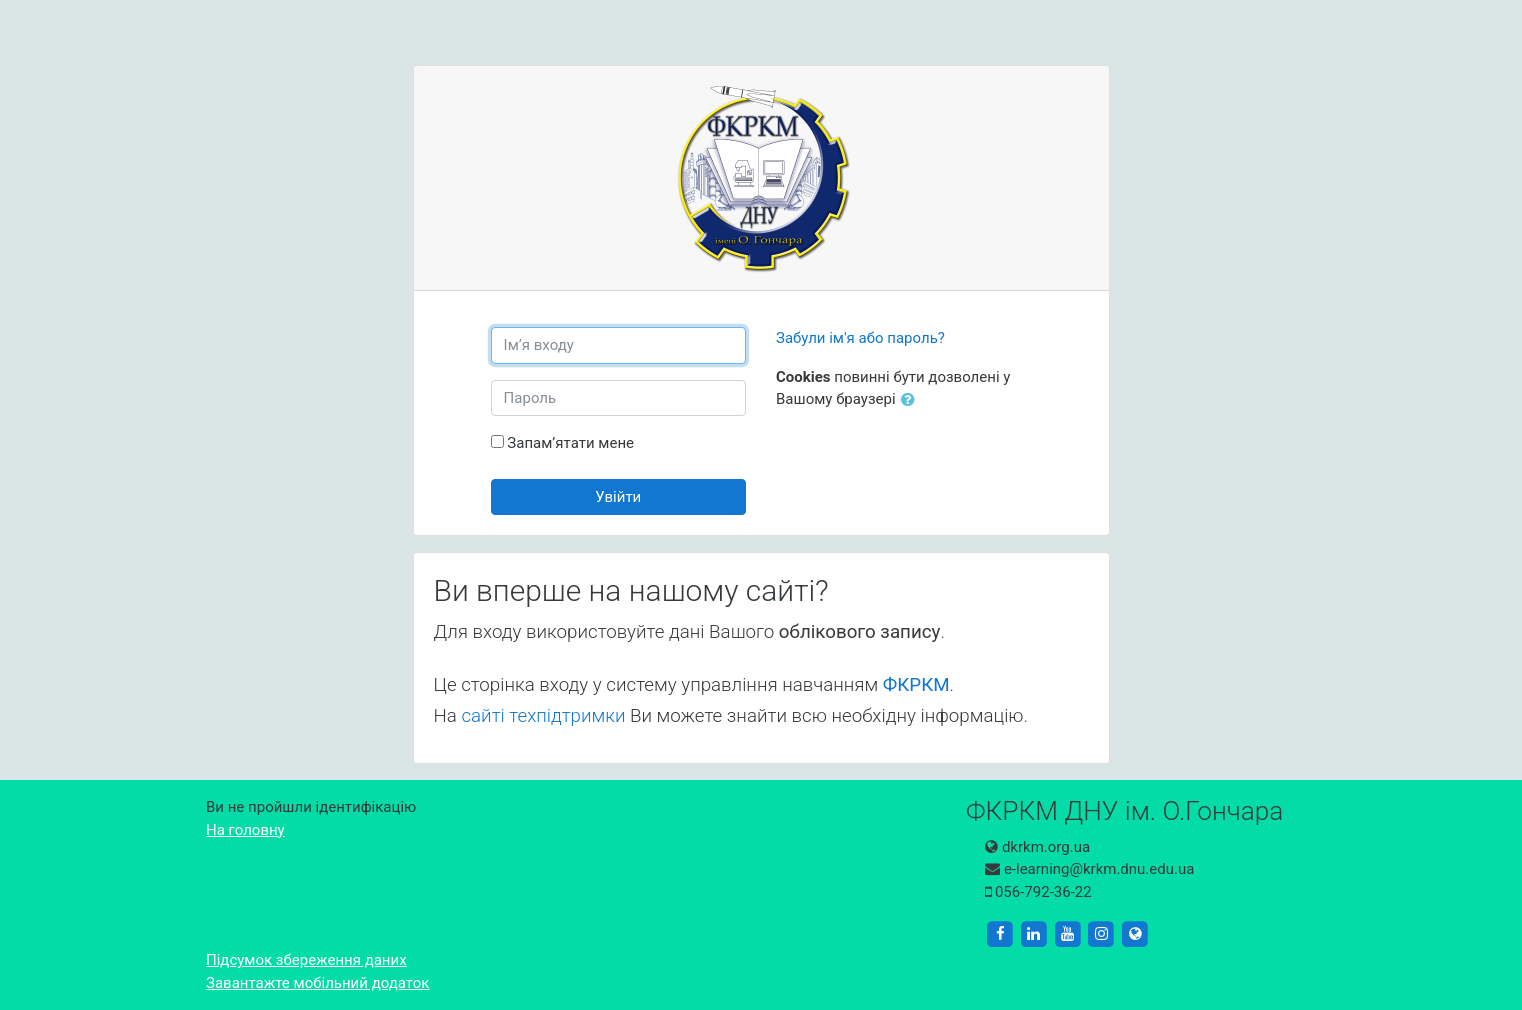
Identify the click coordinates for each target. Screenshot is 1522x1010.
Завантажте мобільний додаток (317, 983)
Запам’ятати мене (570, 443)
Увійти (618, 497)
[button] (912, 400)
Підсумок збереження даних (306, 960)
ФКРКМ (916, 685)
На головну (245, 830)
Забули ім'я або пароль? (860, 338)
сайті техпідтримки (543, 716)
